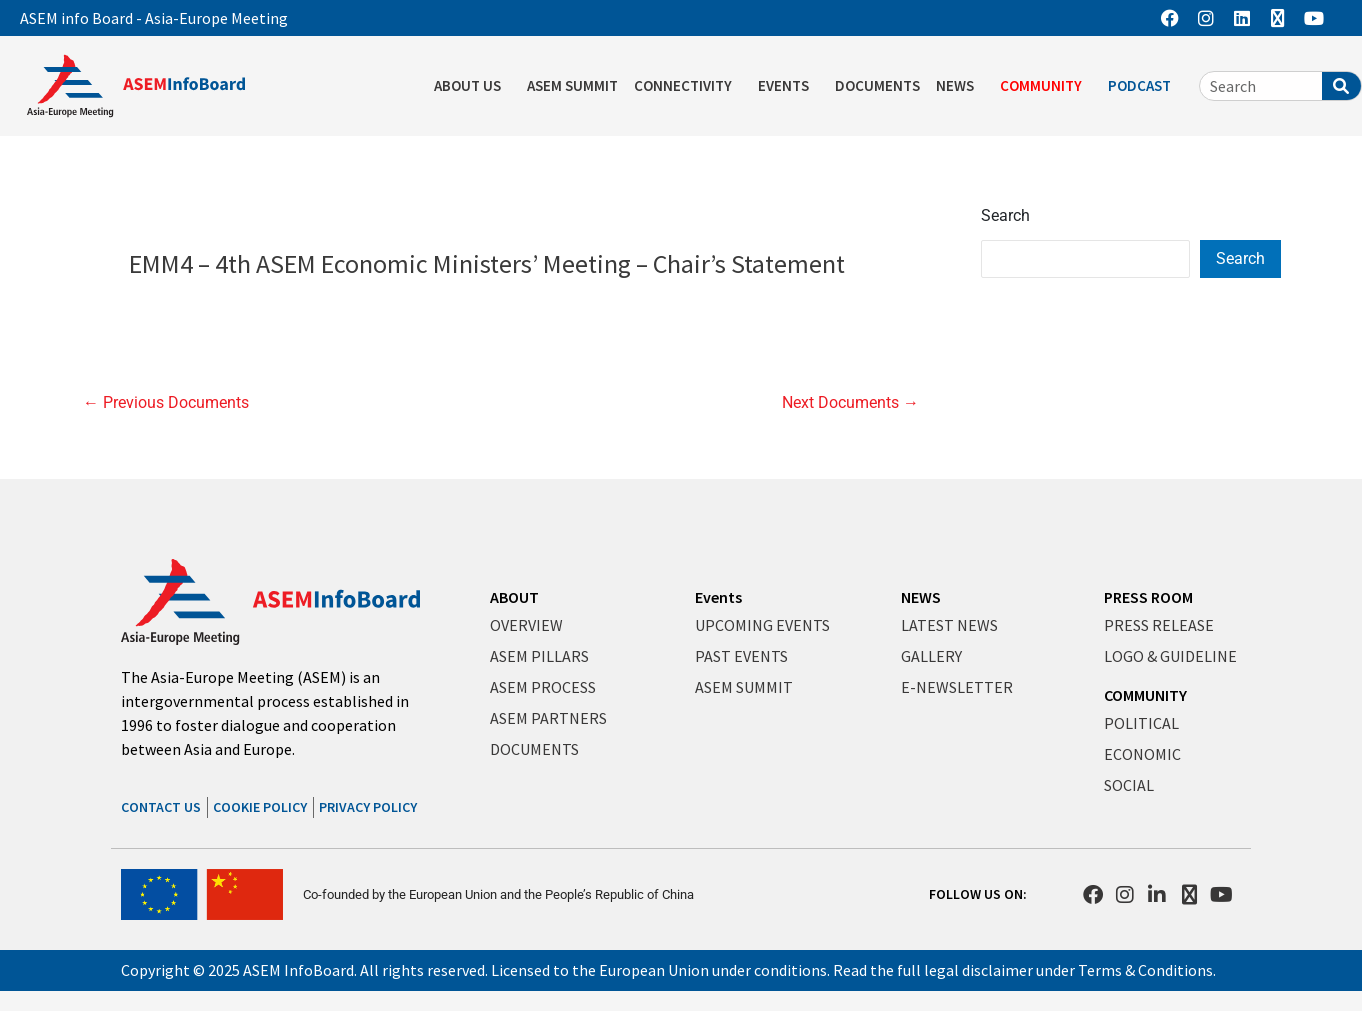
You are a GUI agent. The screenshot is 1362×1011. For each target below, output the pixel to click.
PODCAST (1144, 86)
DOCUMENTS (877, 85)
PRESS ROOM (1148, 597)
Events (718, 597)
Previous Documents (166, 403)
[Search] (1341, 86)
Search (1005, 215)
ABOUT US (472, 86)
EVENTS (788, 86)
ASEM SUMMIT (572, 85)
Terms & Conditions (1145, 970)
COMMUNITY (1046, 86)
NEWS (960, 86)
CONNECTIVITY (688, 86)
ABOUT (514, 597)
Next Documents (850, 403)
